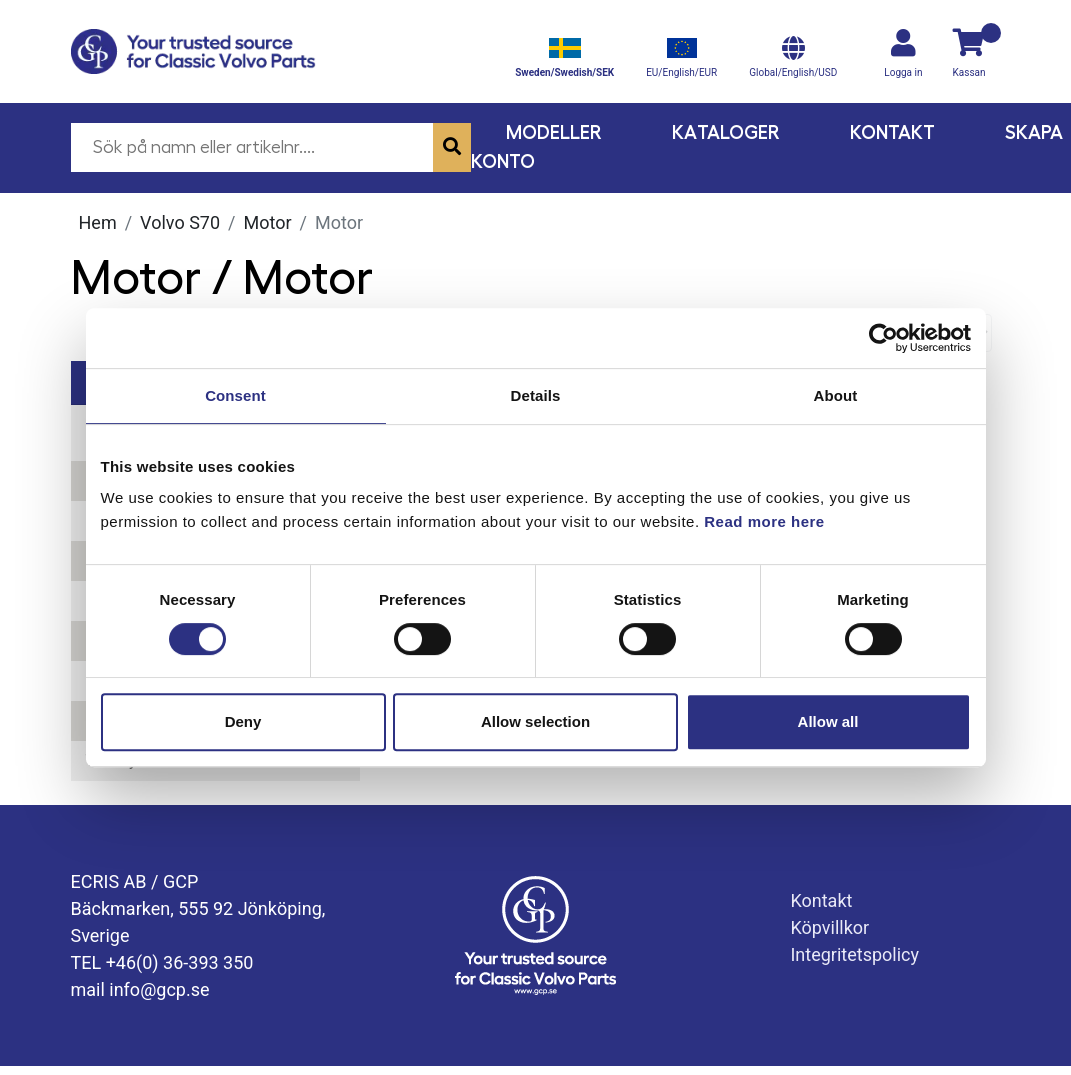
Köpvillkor (829, 927)
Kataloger (726, 132)
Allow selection (535, 721)
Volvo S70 (180, 222)
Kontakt (892, 132)
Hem (98, 222)
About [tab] (836, 395)
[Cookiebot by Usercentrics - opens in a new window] (883, 338)
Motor (267, 222)
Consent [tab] (235, 395)
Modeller (554, 132)
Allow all (828, 721)
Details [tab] (536, 395)
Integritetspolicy (854, 954)
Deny (243, 721)
